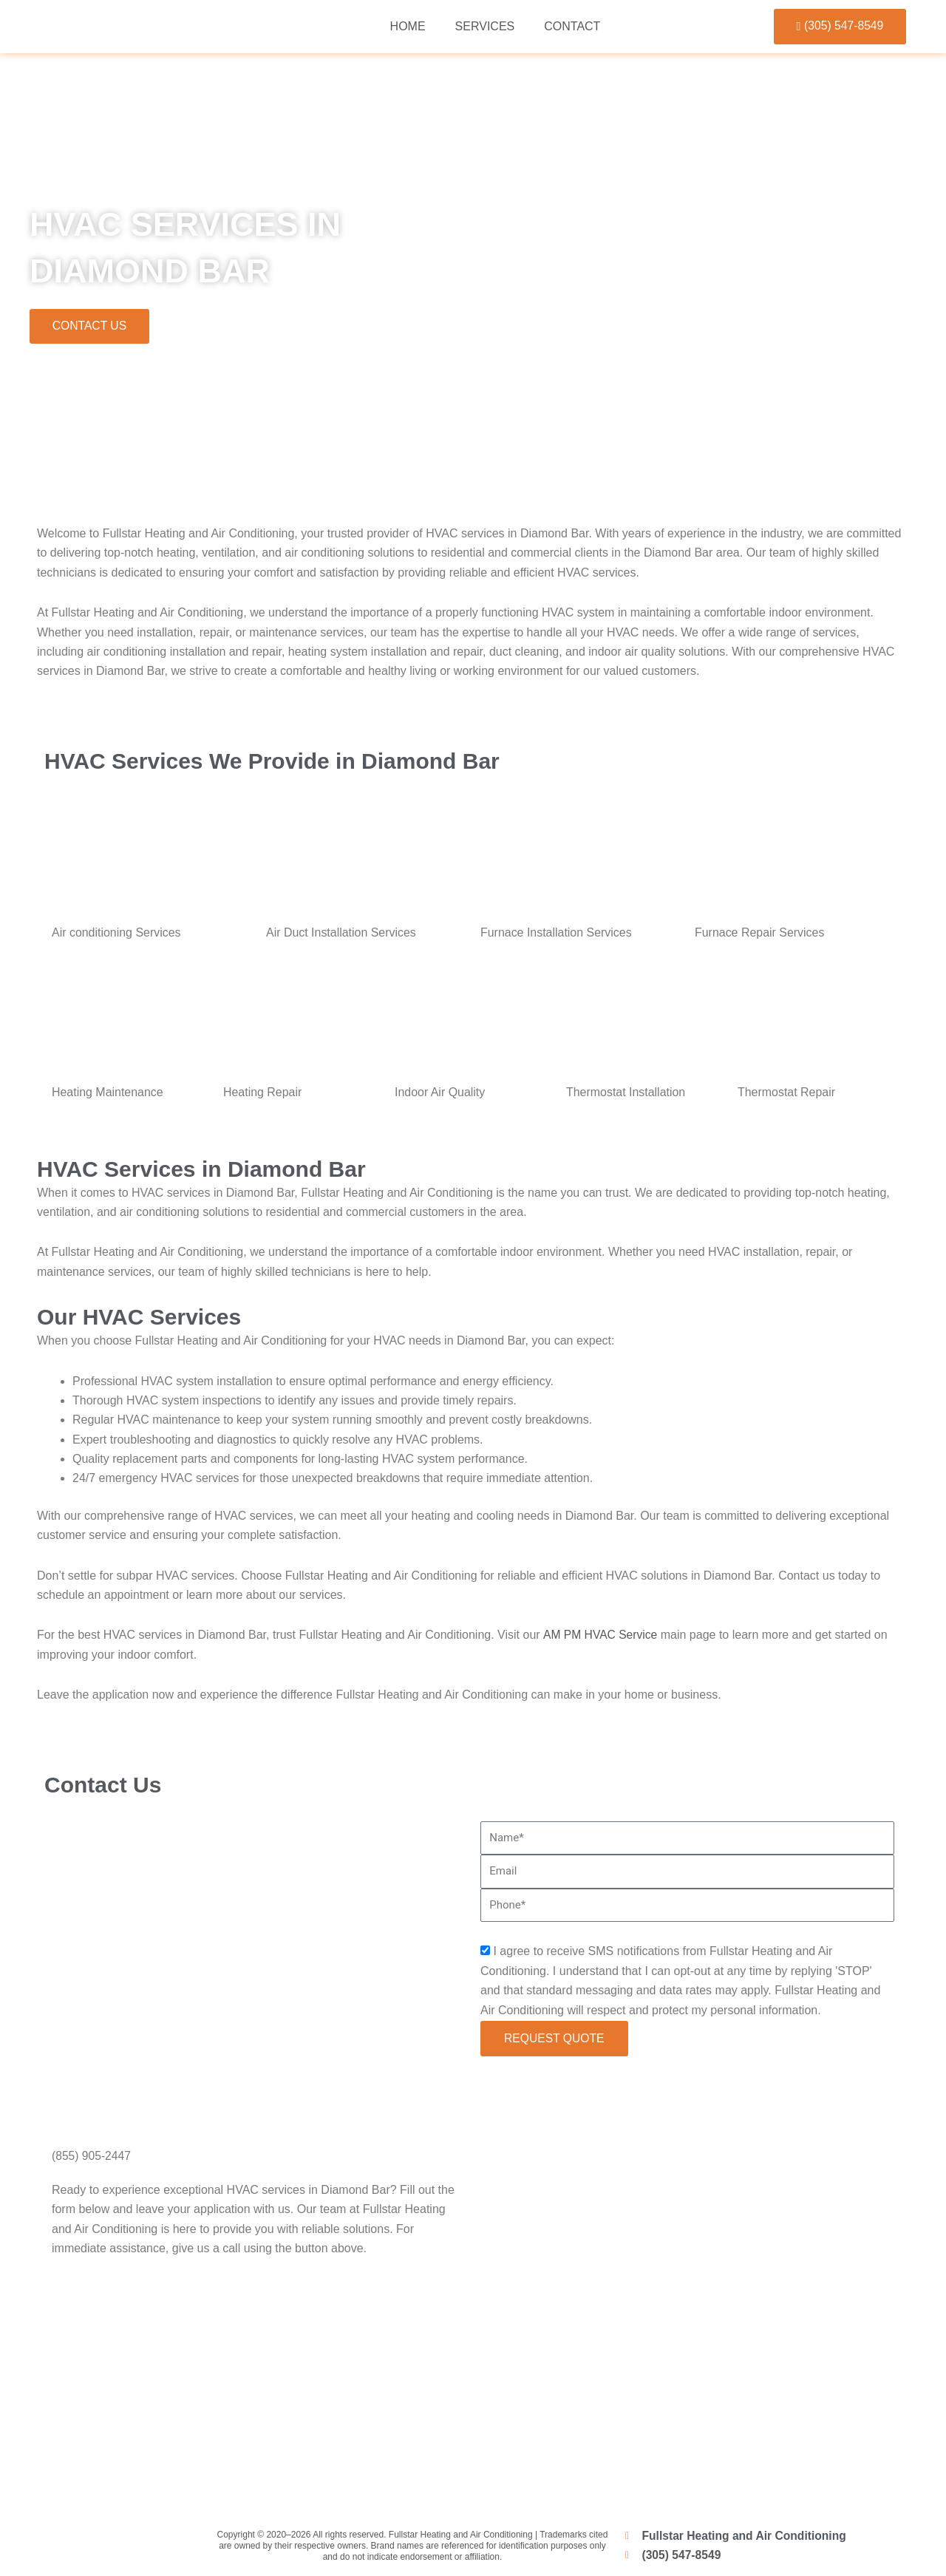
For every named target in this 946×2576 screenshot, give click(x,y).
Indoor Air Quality (440, 1093)
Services (485, 26)
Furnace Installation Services (556, 933)
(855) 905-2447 (92, 2156)
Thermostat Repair (787, 1093)
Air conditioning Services (116, 933)
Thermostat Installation (626, 1093)
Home (408, 26)
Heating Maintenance (107, 1093)
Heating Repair (262, 1093)
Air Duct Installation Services (341, 933)
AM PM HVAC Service (600, 1636)
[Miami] (473, 2393)
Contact (572, 26)
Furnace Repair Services (760, 933)
